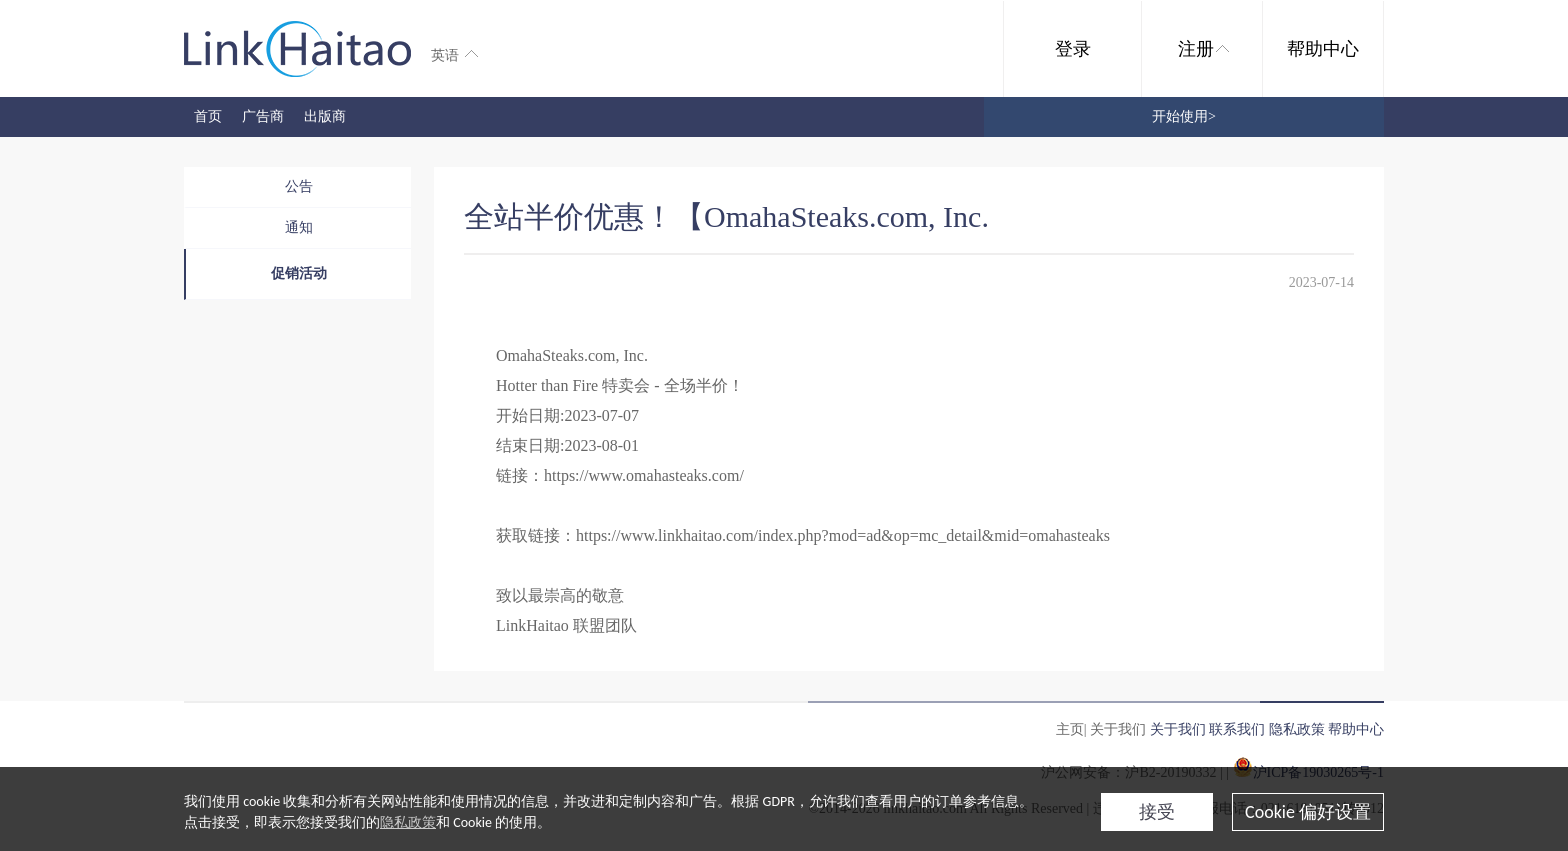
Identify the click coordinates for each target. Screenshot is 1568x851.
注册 (1203, 49)
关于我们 (1178, 729)
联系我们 (1237, 729)
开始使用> (1184, 116)
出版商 (325, 116)
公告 (299, 186)
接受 (1157, 812)
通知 (299, 227)
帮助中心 (1323, 49)
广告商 (263, 116)
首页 (208, 116)
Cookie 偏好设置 (1308, 812)
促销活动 (299, 273)
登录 (1073, 49)
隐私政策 (408, 822)
